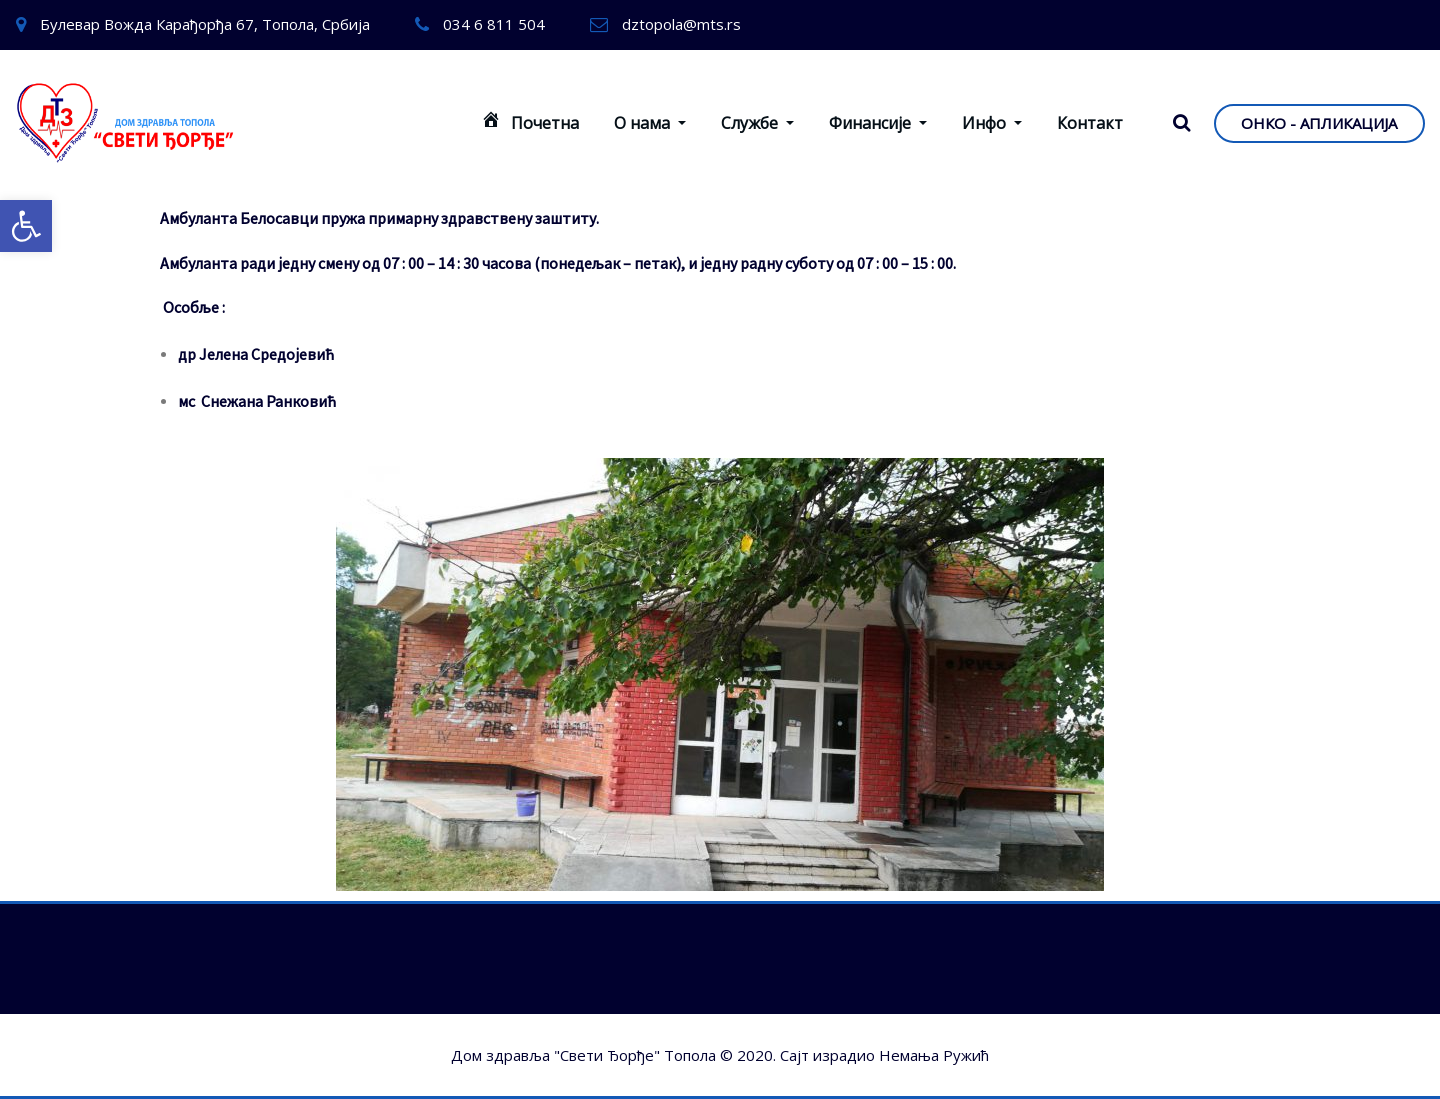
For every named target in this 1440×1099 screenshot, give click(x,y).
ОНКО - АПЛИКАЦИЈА (1319, 123)
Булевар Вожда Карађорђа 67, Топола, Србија (205, 24)
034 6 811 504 (494, 24)
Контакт (1090, 123)
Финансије (878, 123)
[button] (26, 226)
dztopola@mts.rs (681, 24)
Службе (757, 123)
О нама (650, 123)
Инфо (992, 123)
